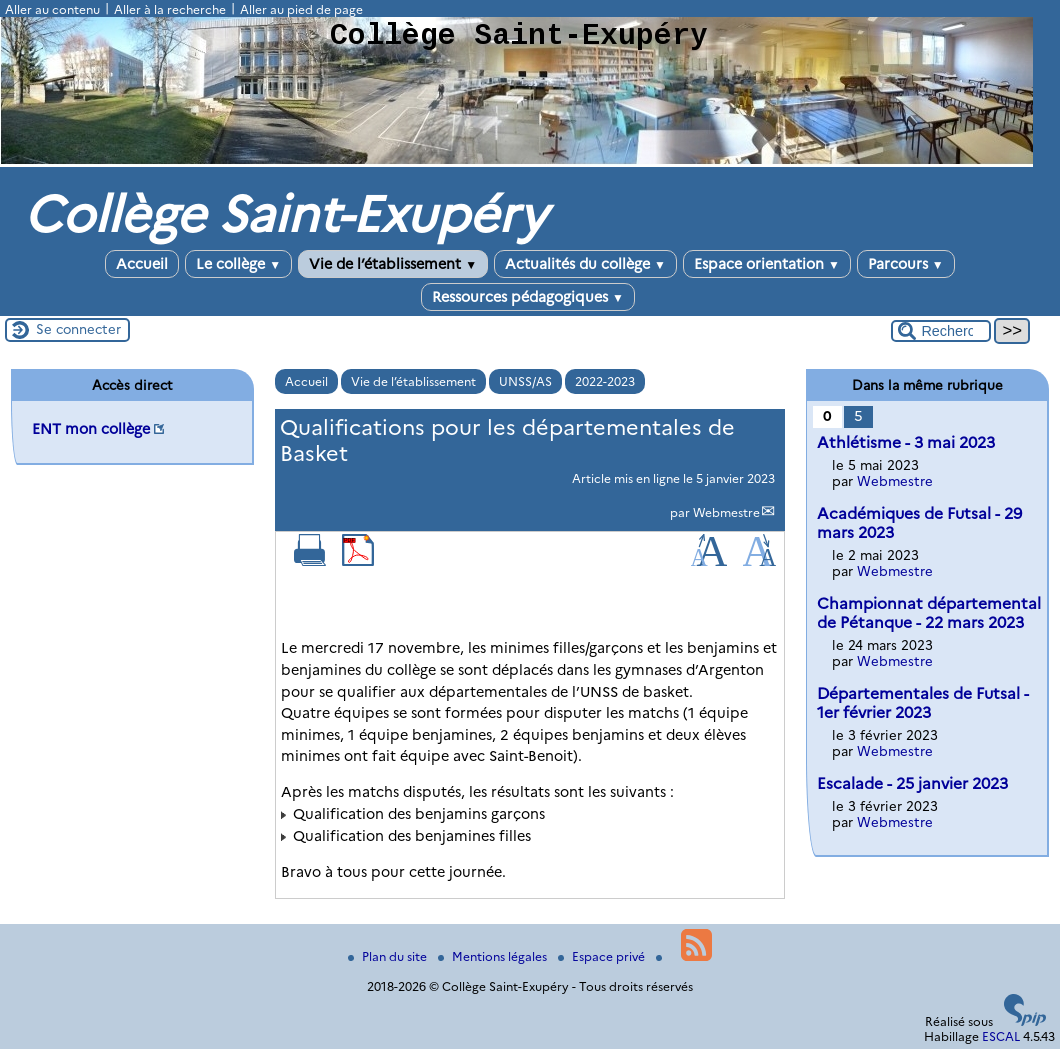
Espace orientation (767, 264)
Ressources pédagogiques (528, 297)
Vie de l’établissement (393, 264)
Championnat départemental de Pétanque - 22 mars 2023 (929, 613)
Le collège (238, 264)
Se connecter (78, 329)
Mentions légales (494, 956)
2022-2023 (605, 381)
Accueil (142, 264)
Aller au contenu (52, 9)
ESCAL (1001, 1036)
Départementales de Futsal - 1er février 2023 (923, 703)
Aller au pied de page (301, 9)
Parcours (906, 264)
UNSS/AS (525, 381)
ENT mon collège (91, 429)
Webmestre (726, 512)
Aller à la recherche (170, 9)
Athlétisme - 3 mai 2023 (906, 442)
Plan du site (389, 956)
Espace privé (603, 956)
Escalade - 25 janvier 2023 (912, 783)
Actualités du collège (585, 264)
